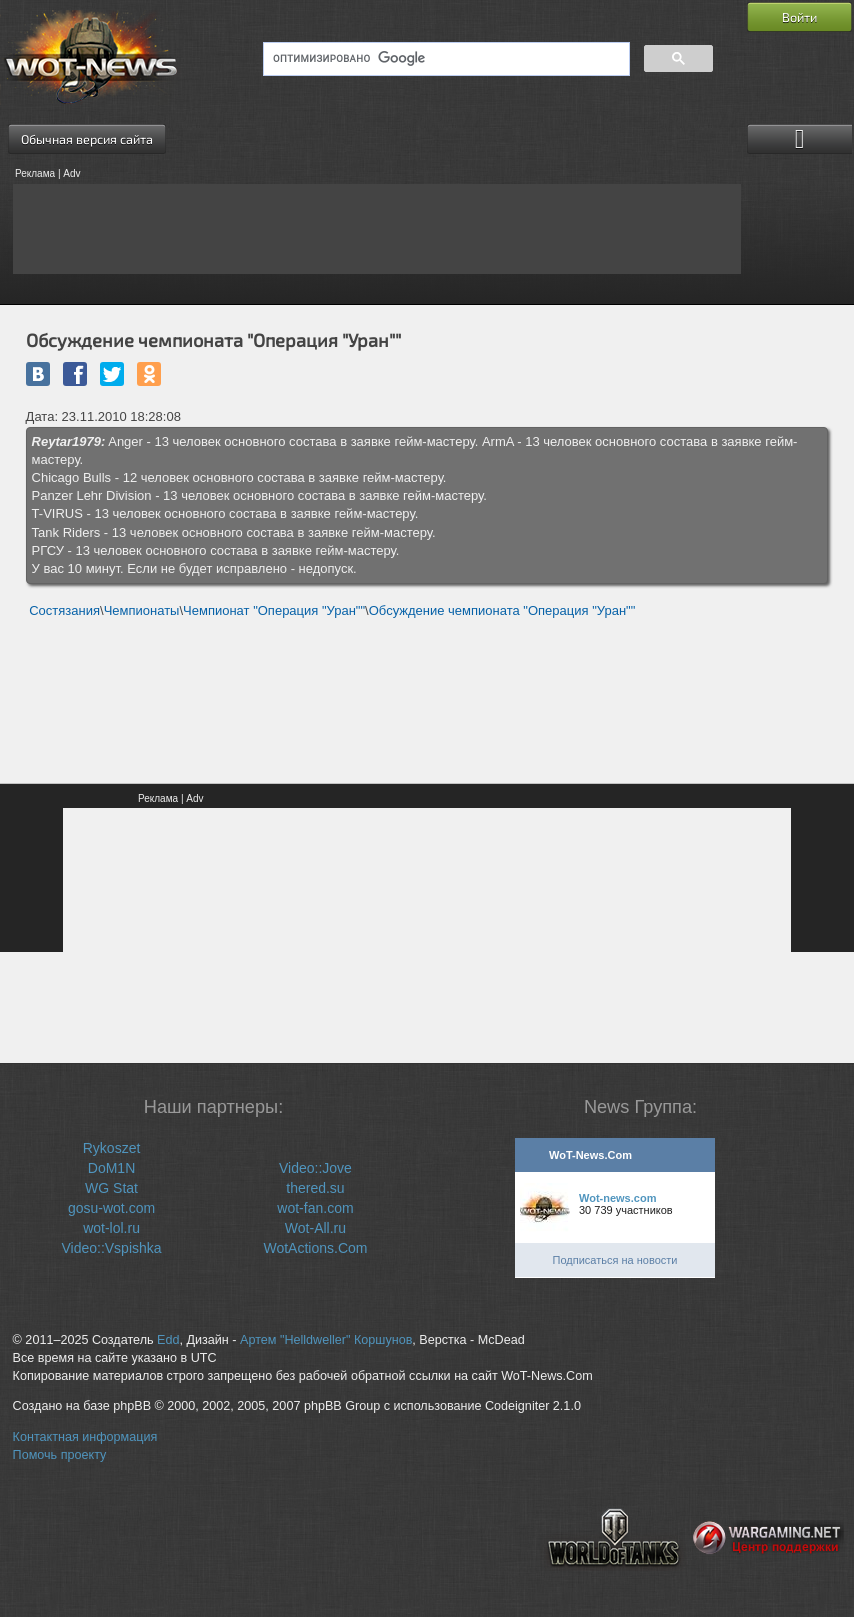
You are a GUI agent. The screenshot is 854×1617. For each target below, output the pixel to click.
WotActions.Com (315, 1248)
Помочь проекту (60, 1455)
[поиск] (444, 59)
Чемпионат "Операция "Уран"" (274, 610)
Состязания (64, 610)
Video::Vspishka (111, 1248)
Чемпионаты (142, 610)
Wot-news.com (617, 1198)
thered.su (315, 1188)
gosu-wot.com (111, 1208)
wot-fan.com (315, 1208)
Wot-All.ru (315, 1228)
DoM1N (111, 1168)
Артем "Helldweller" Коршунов (326, 1340)
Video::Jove (315, 1168)
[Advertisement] (377, 229)
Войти (799, 17)
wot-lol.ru (111, 1228)
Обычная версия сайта (87, 139)
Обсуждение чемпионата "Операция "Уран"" (502, 610)
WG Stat (111, 1188)
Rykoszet (112, 1148)
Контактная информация (85, 1437)
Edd (168, 1340)
